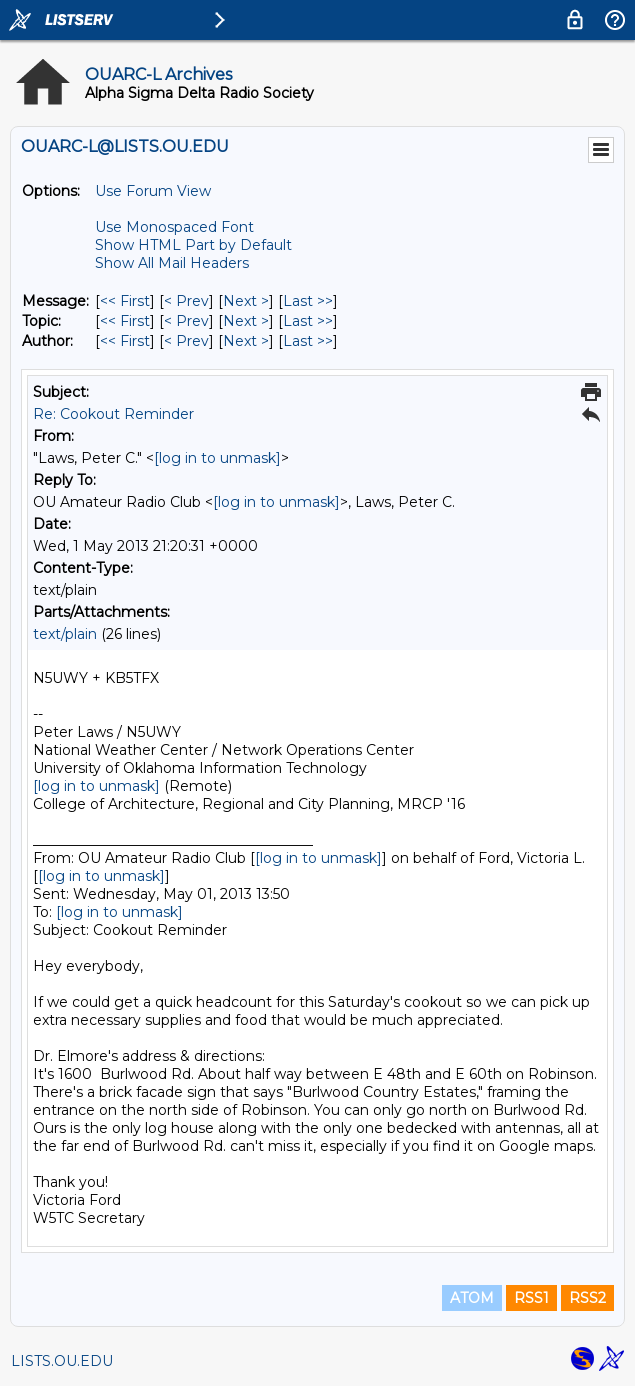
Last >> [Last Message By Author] (308, 341)
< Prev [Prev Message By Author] (186, 341)
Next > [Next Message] (246, 301)
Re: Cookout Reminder (113, 414)
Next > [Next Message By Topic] (246, 321)
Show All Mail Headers (172, 263)
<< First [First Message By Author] (125, 341)
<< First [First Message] (125, 301)
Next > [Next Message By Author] (246, 341)
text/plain (65, 634)
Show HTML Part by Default (193, 245)
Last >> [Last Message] (308, 301)
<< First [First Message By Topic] (125, 321)
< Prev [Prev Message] (186, 301)
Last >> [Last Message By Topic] (308, 321)
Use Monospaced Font (174, 227)
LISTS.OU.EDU (62, 1361)
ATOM (472, 1298)
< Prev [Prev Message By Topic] (186, 321)
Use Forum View (153, 191)
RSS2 (587, 1298)
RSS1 (531, 1298)
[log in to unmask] (217, 458)
